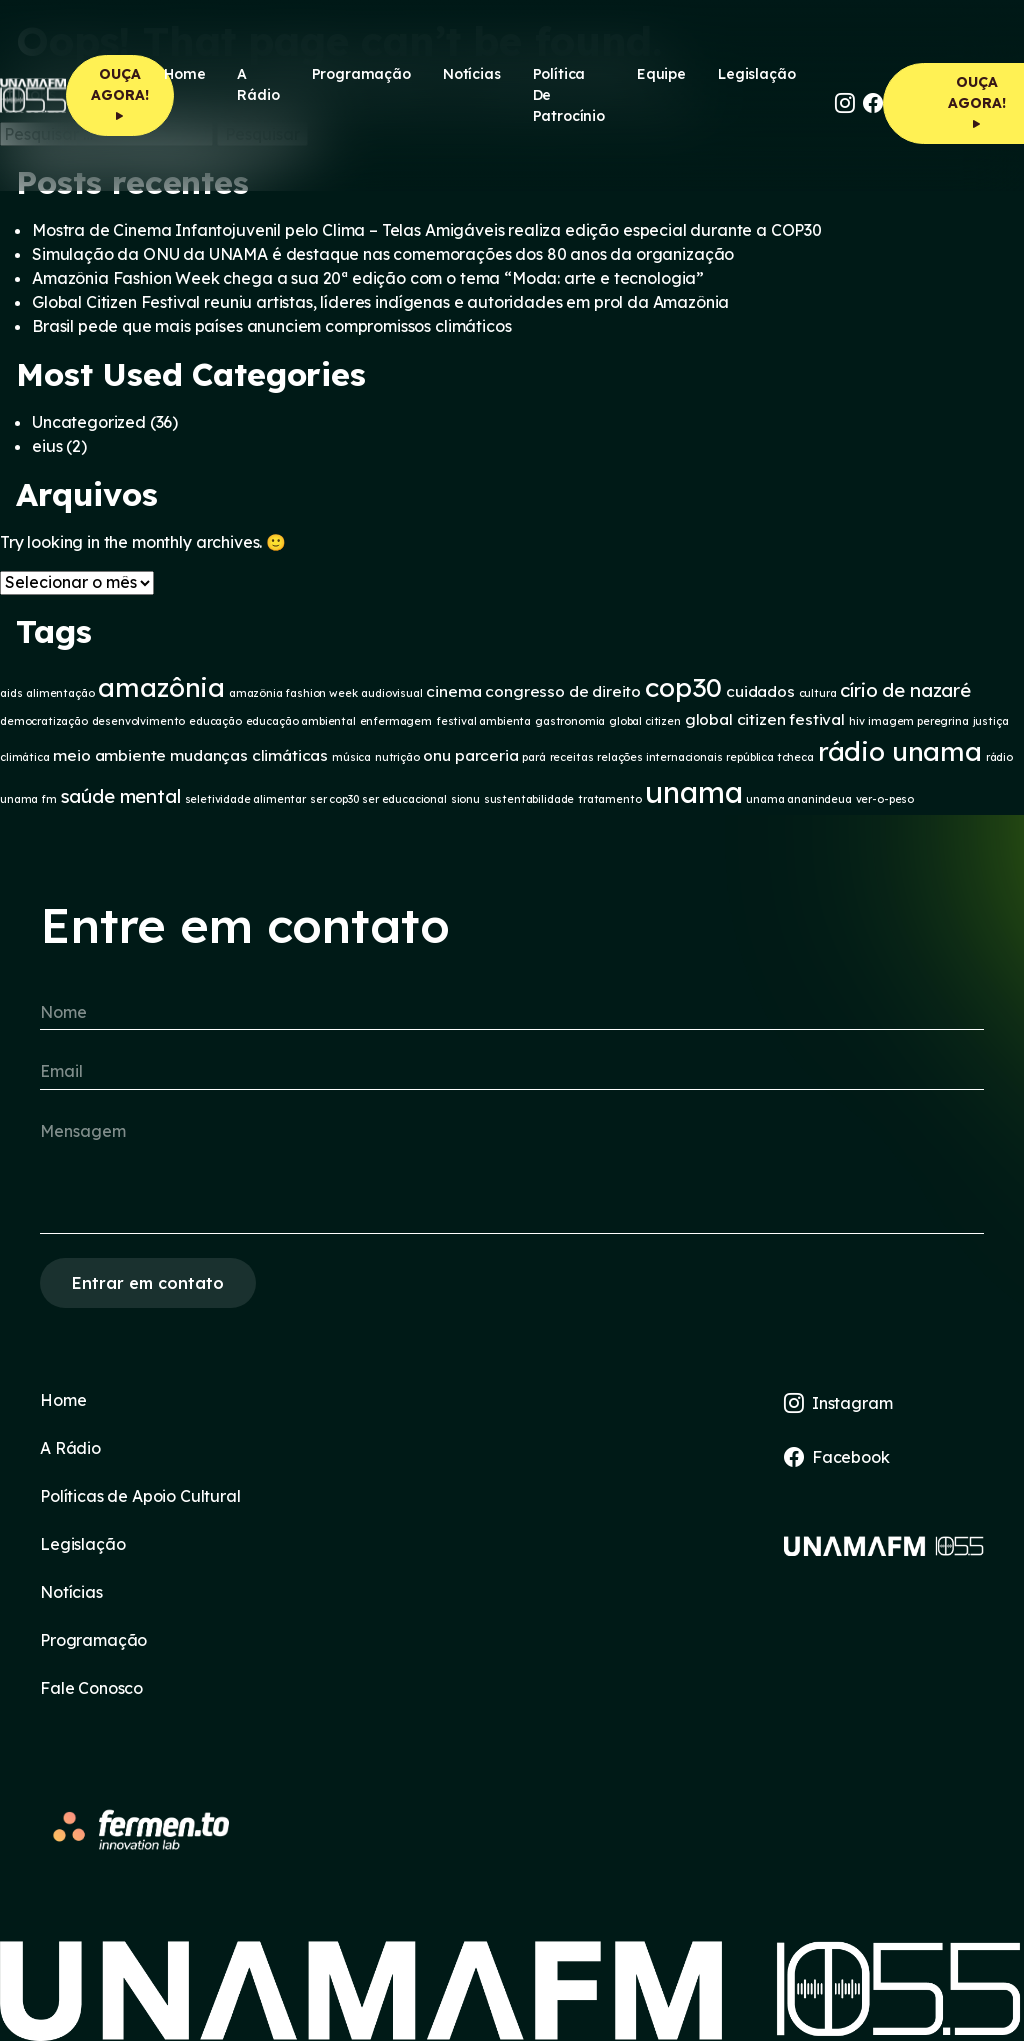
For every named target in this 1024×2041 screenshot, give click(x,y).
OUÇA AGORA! (120, 95)
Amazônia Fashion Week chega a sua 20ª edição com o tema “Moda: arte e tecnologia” (368, 278)
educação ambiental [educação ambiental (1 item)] (301, 721)
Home (184, 74)
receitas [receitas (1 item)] (572, 757)
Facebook (837, 1457)
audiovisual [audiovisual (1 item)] (391, 693)
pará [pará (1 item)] (533, 757)
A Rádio (70, 1448)
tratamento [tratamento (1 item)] (609, 799)
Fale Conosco (91, 1688)
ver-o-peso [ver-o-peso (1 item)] (885, 799)
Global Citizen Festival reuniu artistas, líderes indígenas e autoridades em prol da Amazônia (380, 302)
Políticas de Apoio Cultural (140, 1496)
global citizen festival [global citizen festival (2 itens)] (765, 719)
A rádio (258, 84)
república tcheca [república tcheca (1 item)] (769, 757)
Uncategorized (89, 422)
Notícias (472, 74)
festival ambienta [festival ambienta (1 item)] (483, 721)
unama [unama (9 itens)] (693, 792)
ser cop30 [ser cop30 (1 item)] (334, 799)
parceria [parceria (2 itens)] (487, 755)
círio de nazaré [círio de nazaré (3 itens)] (905, 690)
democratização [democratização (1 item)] (44, 721)
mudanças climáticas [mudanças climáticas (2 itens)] (249, 755)
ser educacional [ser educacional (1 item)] (404, 799)
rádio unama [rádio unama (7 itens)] (900, 751)
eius (47, 446)
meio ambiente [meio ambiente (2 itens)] (109, 755)
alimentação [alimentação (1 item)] (60, 693)
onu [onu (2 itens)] (437, 755)
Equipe (661, 74)
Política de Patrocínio (569, 95)
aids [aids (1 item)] (11, 693)
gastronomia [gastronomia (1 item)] (570, 721)
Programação (361, 74)
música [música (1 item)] (351, 757)
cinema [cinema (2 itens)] (453, 691)
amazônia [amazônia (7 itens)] (161, 687)
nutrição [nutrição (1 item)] (397, 757)
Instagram (838, 1403)
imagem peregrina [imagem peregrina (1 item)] (918, 721)
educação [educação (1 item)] (215, 721)
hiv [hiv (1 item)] (857, 721)
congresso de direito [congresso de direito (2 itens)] (563, 691)
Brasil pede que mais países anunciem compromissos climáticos (271, 326)
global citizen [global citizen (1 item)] (645, 721)
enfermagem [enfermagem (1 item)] (396, 721)
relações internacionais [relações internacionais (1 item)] (659, 757)
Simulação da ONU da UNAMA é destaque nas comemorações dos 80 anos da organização (383, 254)
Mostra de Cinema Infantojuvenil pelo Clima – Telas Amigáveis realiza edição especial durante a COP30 (427, 230)
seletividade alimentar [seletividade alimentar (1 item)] (245, 799)
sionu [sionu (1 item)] (465, 799)
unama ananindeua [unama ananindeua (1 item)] (798, 799)
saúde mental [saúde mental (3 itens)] (121, 796)
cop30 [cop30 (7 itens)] (683, 687)
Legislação (756, 74)
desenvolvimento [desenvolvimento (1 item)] (139, 721)
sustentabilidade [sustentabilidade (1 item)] (529, 799)
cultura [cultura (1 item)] (818, 693)
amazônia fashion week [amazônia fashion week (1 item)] (293, 693)
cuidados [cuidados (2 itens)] (760, 691)
